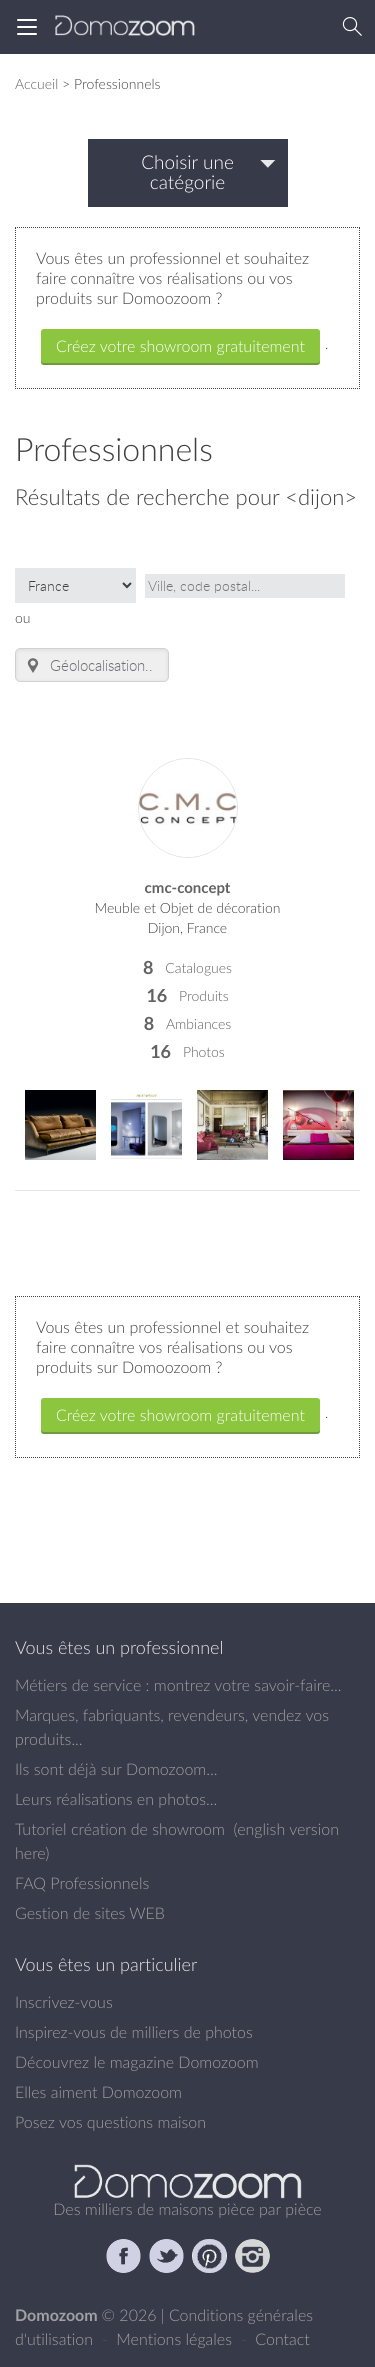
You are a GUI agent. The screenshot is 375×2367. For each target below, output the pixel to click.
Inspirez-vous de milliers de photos (134, 2032)
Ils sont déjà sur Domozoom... (116, 1769)
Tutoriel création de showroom (120, 1829)
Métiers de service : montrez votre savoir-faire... (178, 1685)
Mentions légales (176, 2339)
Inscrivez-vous (64, 2002)
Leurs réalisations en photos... (116, 1799)
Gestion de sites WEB (90, 1913)
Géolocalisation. (86, 665)
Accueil (36, 83)
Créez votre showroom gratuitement (180, 346)
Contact (282, 2339)
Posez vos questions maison (110, 2122)
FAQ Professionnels (82, 1883)
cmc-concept (188, 887)
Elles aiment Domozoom (98, 2092)
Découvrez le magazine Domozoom (137, 2062)
